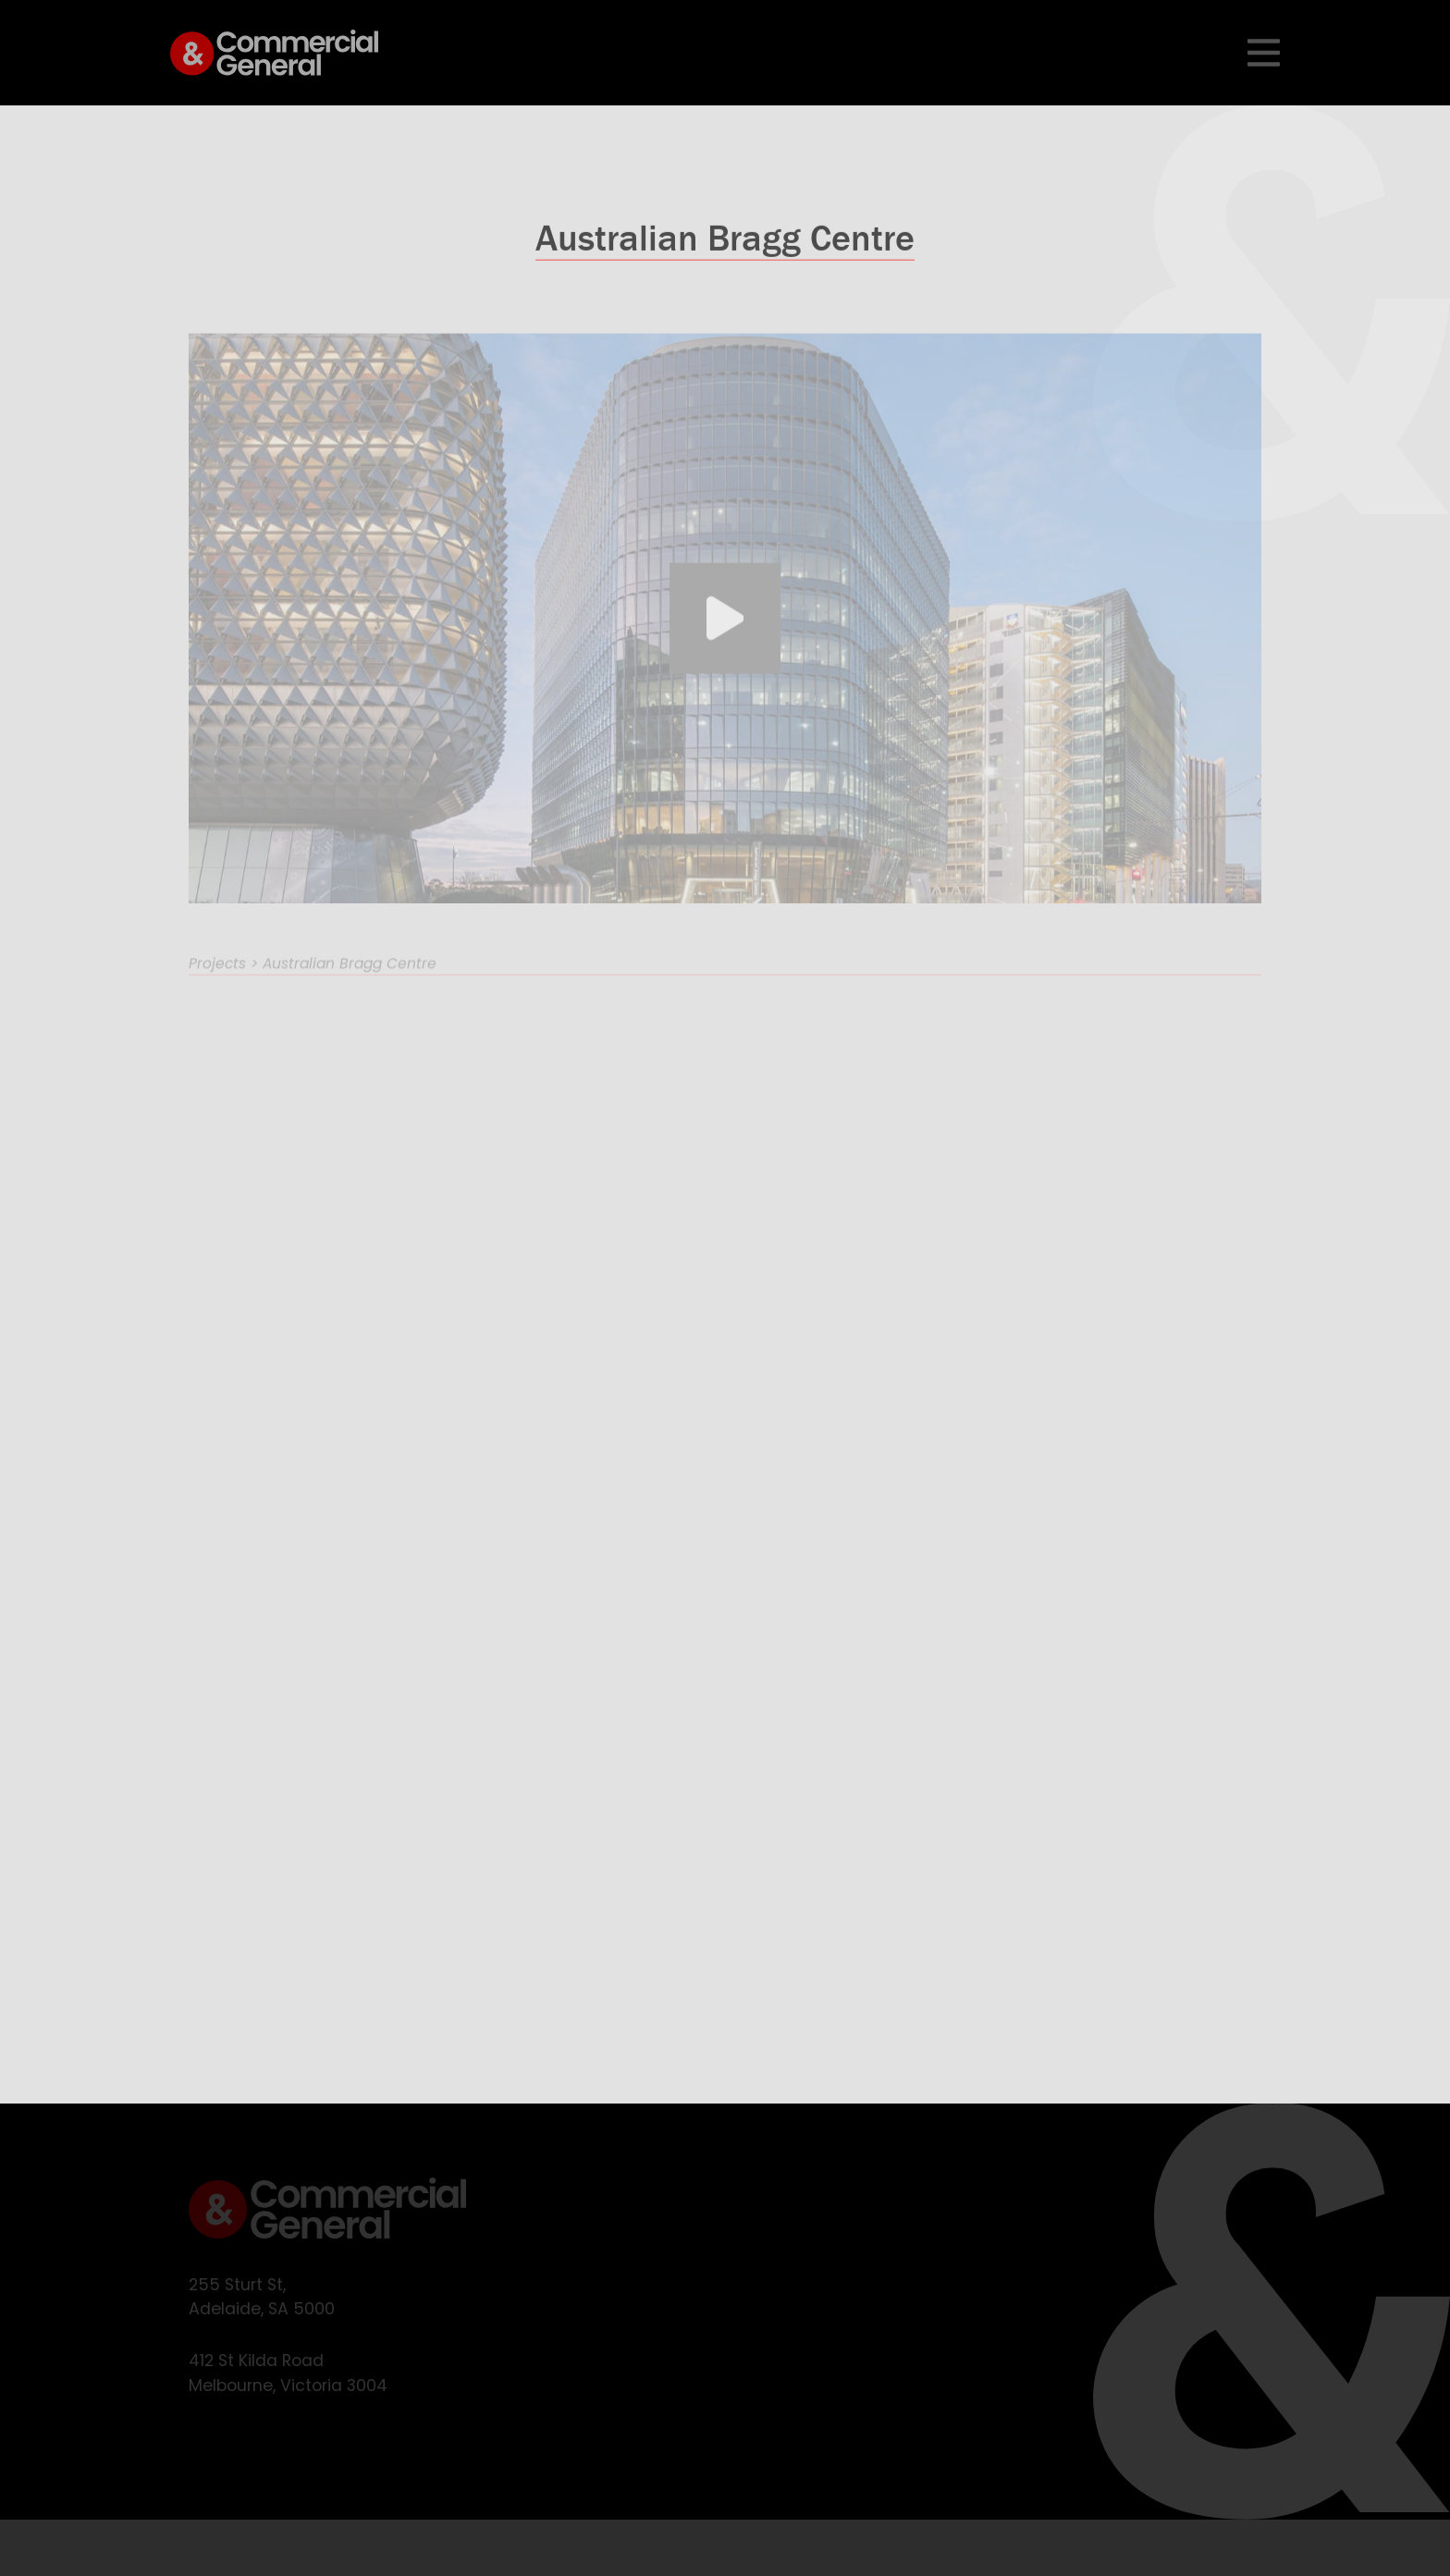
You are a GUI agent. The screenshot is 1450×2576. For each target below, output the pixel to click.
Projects (217, 980)
